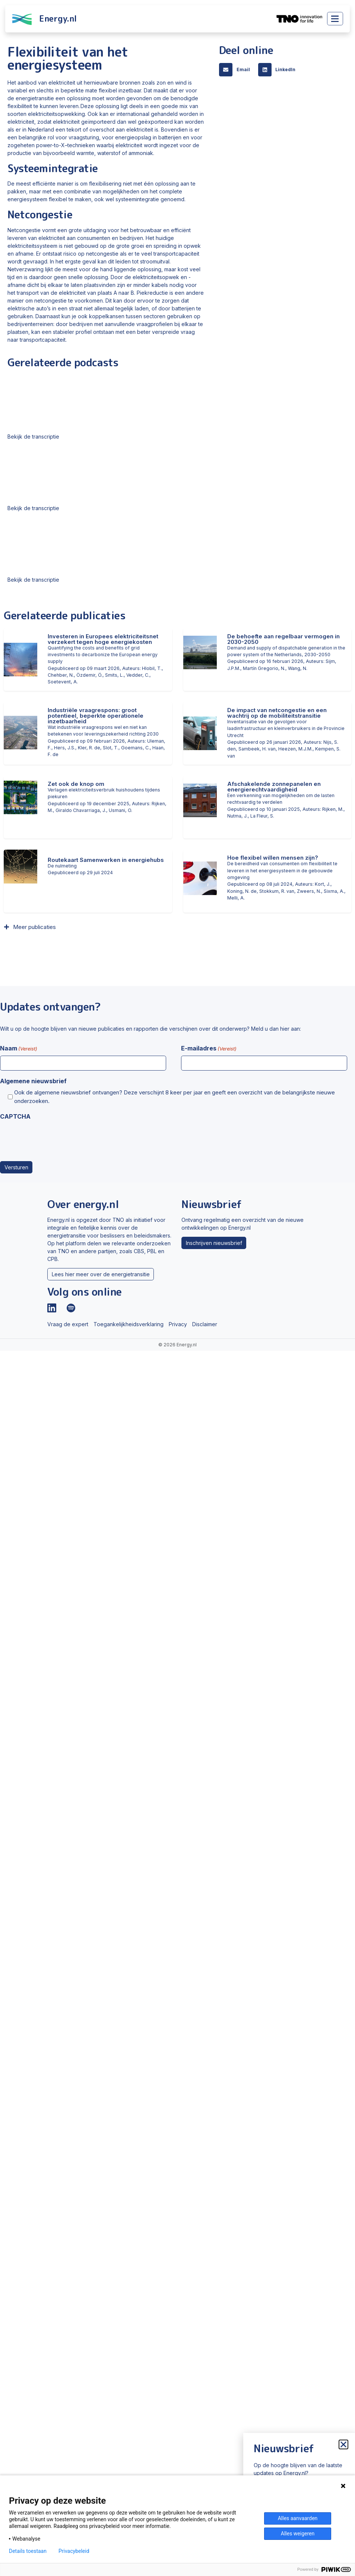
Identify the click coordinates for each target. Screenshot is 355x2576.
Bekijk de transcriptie (33, 436)
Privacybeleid (73, 2551)
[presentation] (56, 1138)
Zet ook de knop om (76, 783)
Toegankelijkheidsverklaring (128, 1324)
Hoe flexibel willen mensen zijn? (272, 857)
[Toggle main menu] (335, 18)
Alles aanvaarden (298, 2518)
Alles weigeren (297, 2534)
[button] (236, 69)
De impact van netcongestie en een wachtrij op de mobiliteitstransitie (277, 713)
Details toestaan (28, 2551)
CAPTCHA (15, 1116)
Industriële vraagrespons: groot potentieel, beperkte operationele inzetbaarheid (95, 716)
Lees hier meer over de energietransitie (101, 1274)
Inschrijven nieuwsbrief (214, 1243)
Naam (18, 1048)
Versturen (16, 1167)
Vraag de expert (67, 1324)
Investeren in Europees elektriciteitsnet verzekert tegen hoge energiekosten (103, 639)
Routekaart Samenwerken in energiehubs (106, 859)
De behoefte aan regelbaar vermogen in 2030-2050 (283, 639)
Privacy (178, 1324)
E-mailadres (209, 1048)
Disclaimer (204, 1324)
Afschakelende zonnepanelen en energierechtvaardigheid (274, 786)
